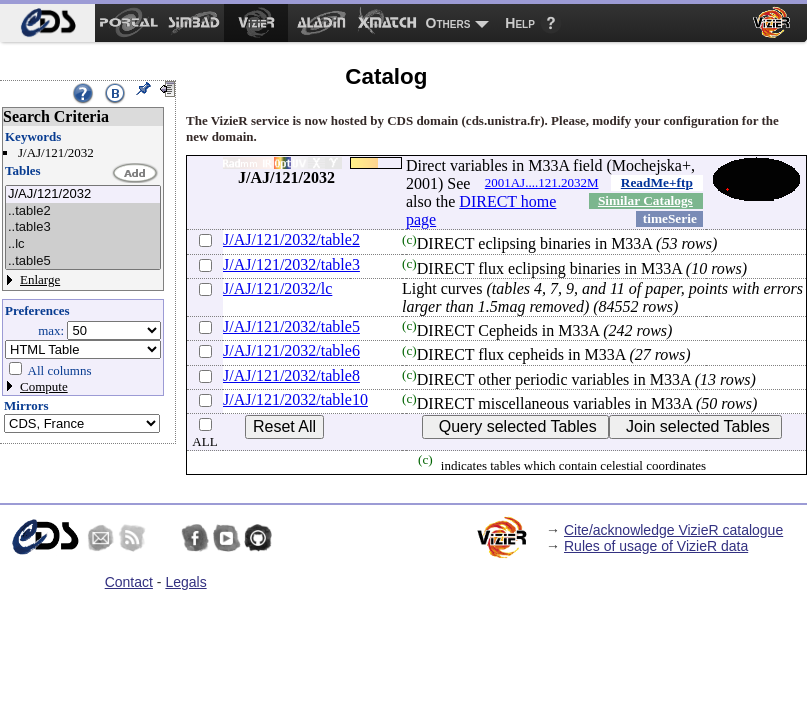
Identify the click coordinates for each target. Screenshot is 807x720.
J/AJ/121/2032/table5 (291, 326)
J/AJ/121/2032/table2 (291, 239)
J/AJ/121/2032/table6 (291, 350)
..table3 (83, 227)
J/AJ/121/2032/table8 (291, 375)
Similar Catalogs (645, 200)
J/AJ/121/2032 (83, 194)
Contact (129, 582)
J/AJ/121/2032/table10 (295, 399)
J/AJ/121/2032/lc (277, 288)
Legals (185, 582)
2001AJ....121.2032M (542, 182)
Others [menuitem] (448, 23)
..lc (83, 244)
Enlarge (40, 279)
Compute (44, 386)
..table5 (83, 261)
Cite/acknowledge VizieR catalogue (673, 530)
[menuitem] (47, 23)
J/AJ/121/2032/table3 (291, 264)
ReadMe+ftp (657, 182)
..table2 (83, 211)
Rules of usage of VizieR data (656, 546)
